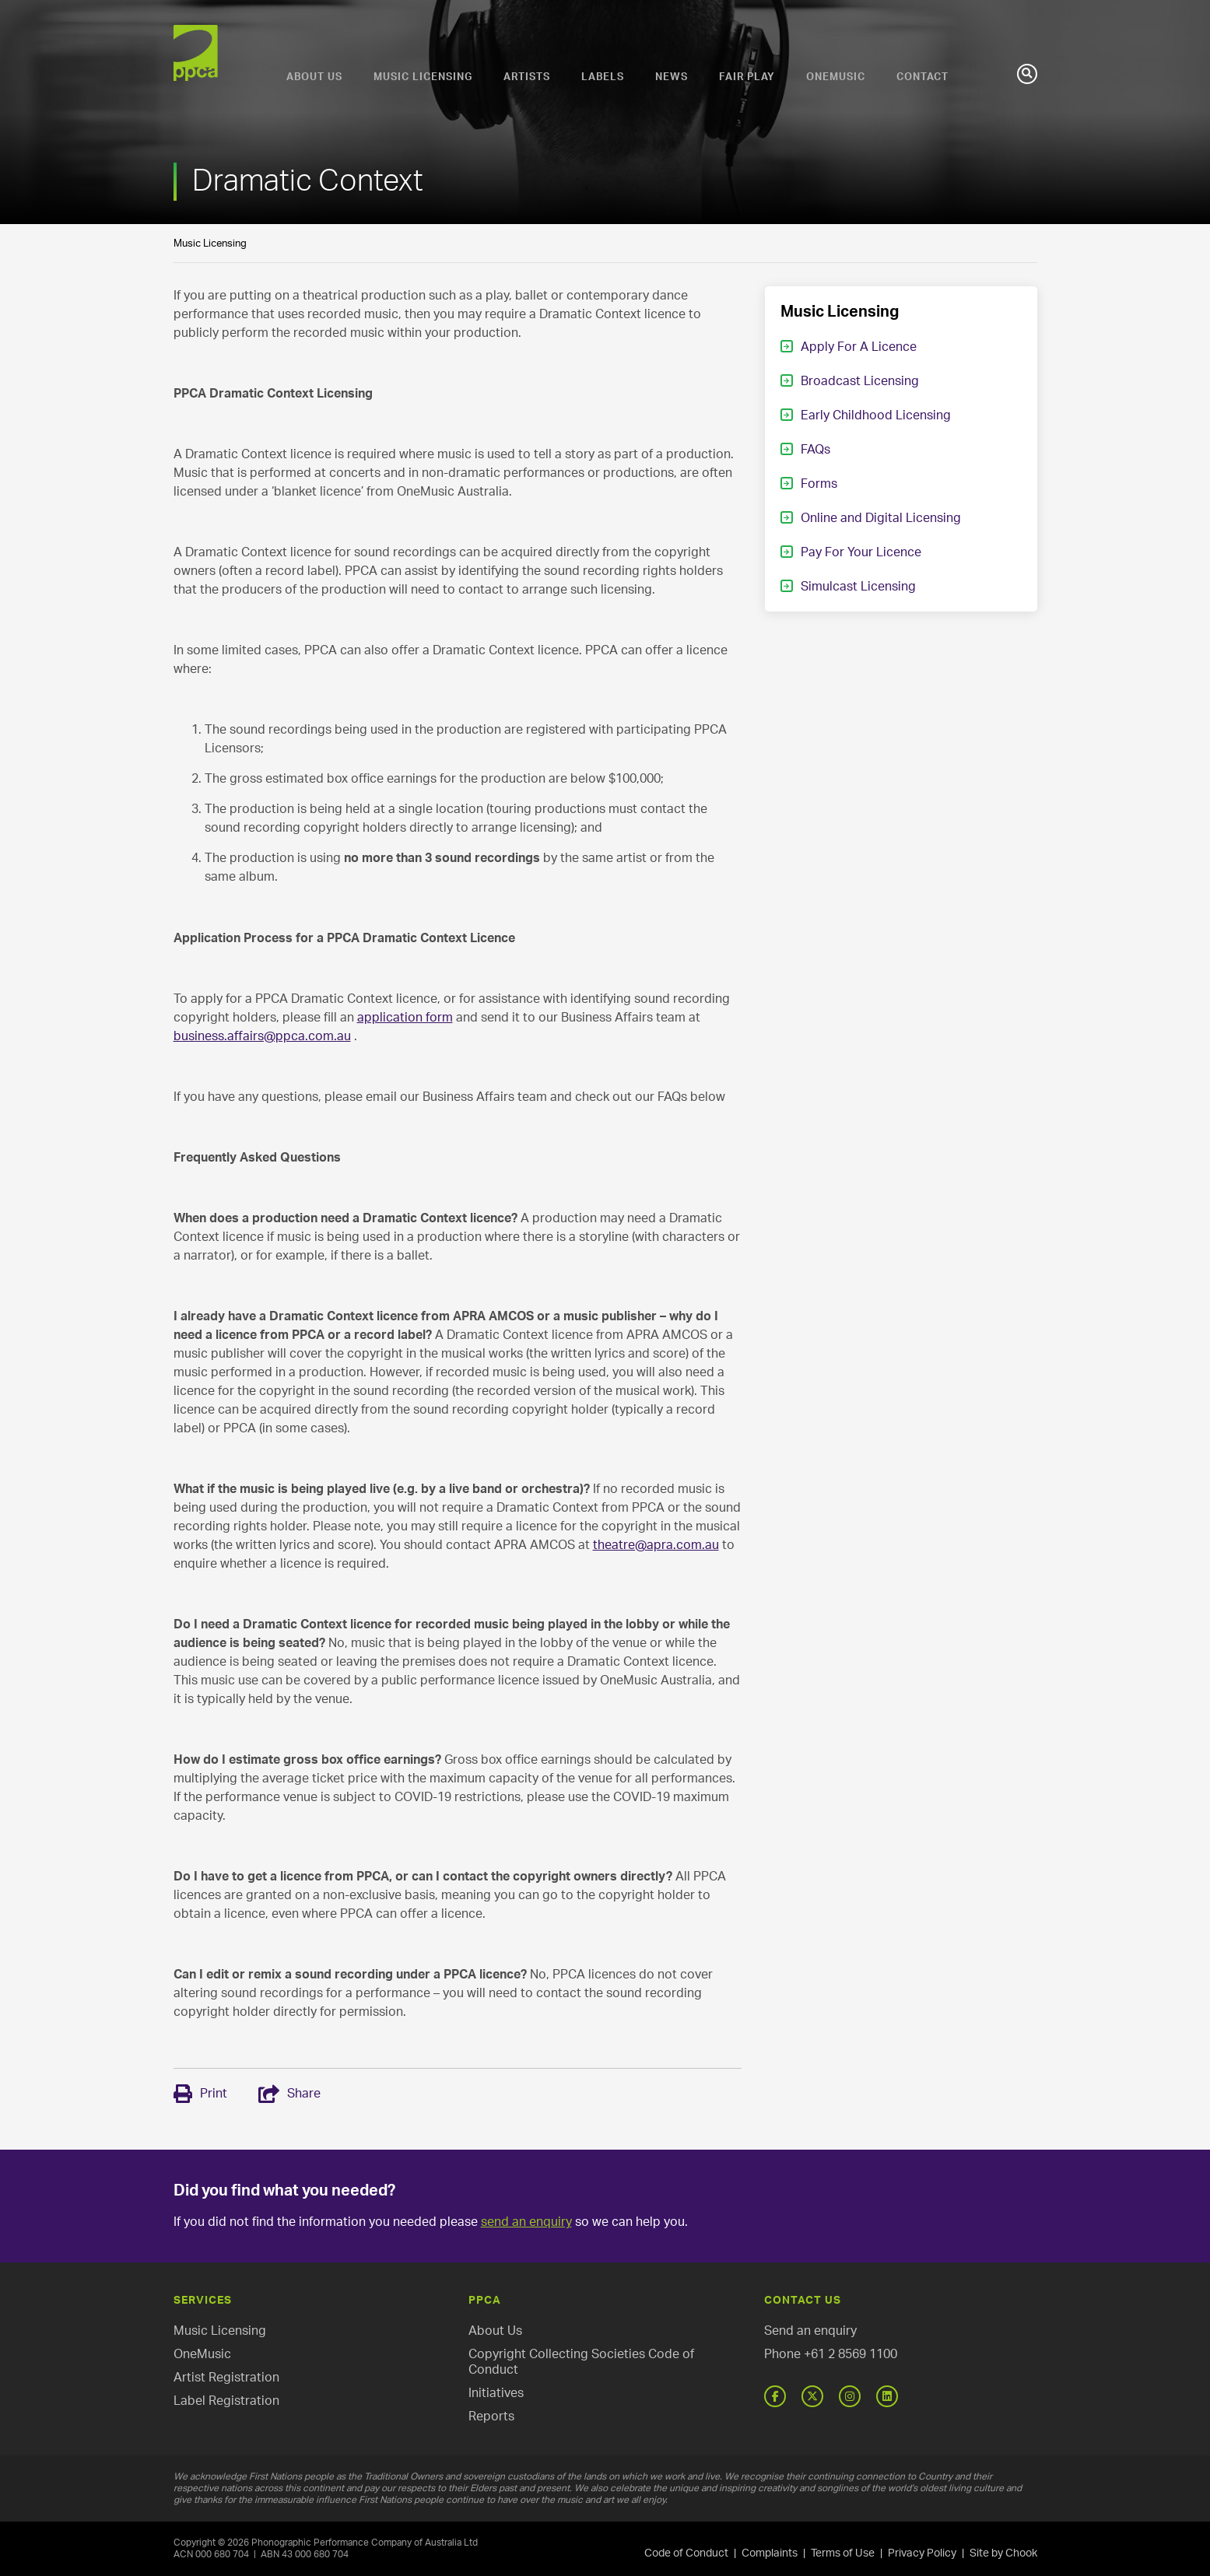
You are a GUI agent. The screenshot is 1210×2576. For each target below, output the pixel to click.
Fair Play (747, 77)
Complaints (770, 2553)
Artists (526, 77)
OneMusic (835, 77)
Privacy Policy (922, 2553)
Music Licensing (423, 77)
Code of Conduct (686, 2553)
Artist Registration (226, 2377)
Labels (602, 77)
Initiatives (496, 2393)
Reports (491, 2416)
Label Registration (226, 2401)
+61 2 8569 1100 (850, 2354)
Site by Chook (1003, 2553)
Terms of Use (843, 2553)
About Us (314, 77)
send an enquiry (526, 2222)
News (671, 77)
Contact (922, 77)
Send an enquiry (810, 2331)
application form (405, 1017)
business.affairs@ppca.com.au (262, 1036)
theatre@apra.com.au (656, 1545)
